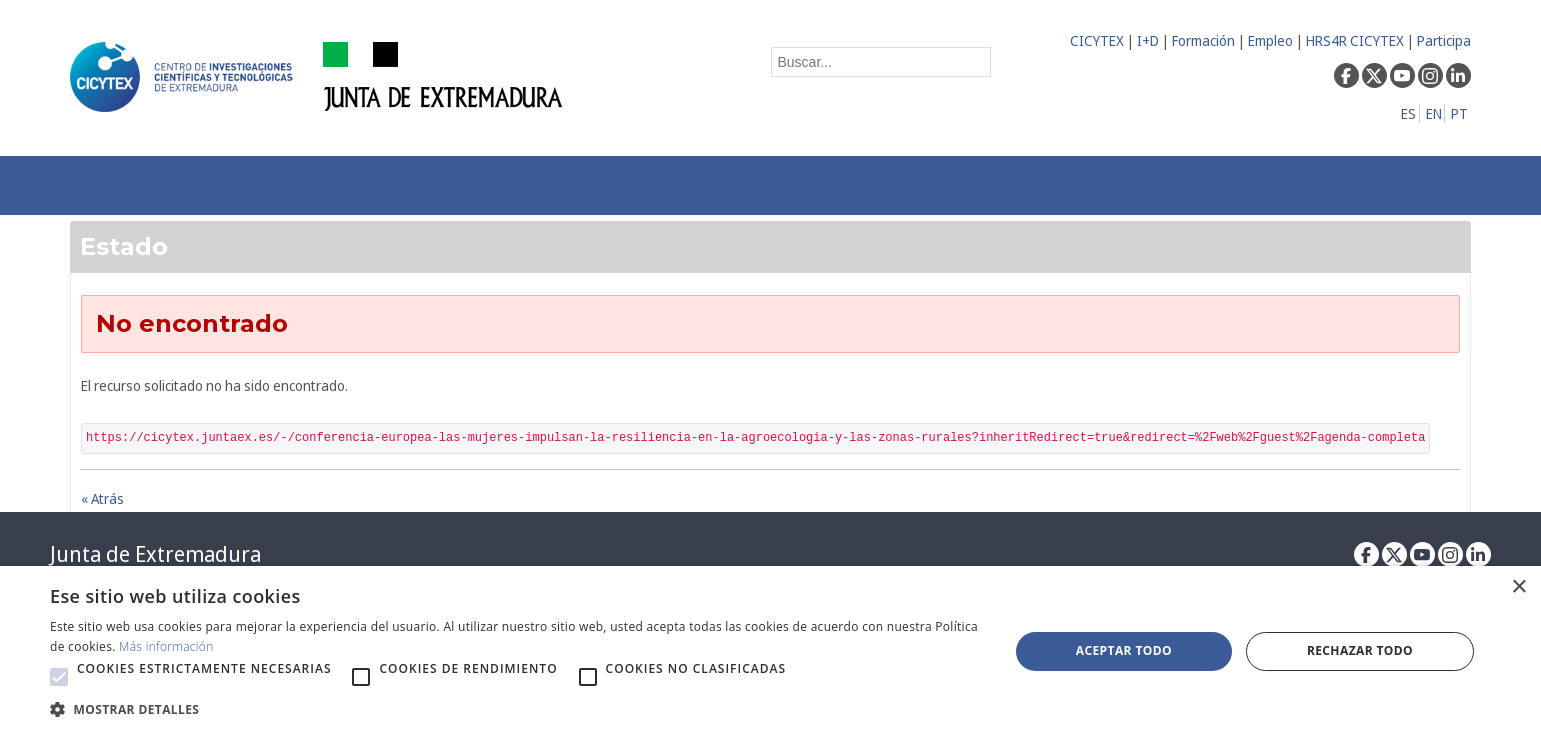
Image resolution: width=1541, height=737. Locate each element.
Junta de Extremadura (155, 554)
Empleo (1270, 40)
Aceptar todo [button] (1124, 650)
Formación (1203, 40)
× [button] (1518, 587)
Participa (1444, 40)
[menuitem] (380, 185)
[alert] (770, 651)
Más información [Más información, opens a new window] (166, 646)
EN (1434, 113)
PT (1459, 113)
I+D (1148, 40)
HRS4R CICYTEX (1355, 40)
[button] (59, 677)
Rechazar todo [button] (1360, 650)
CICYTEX (1097, 40)
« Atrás (102, 498)
